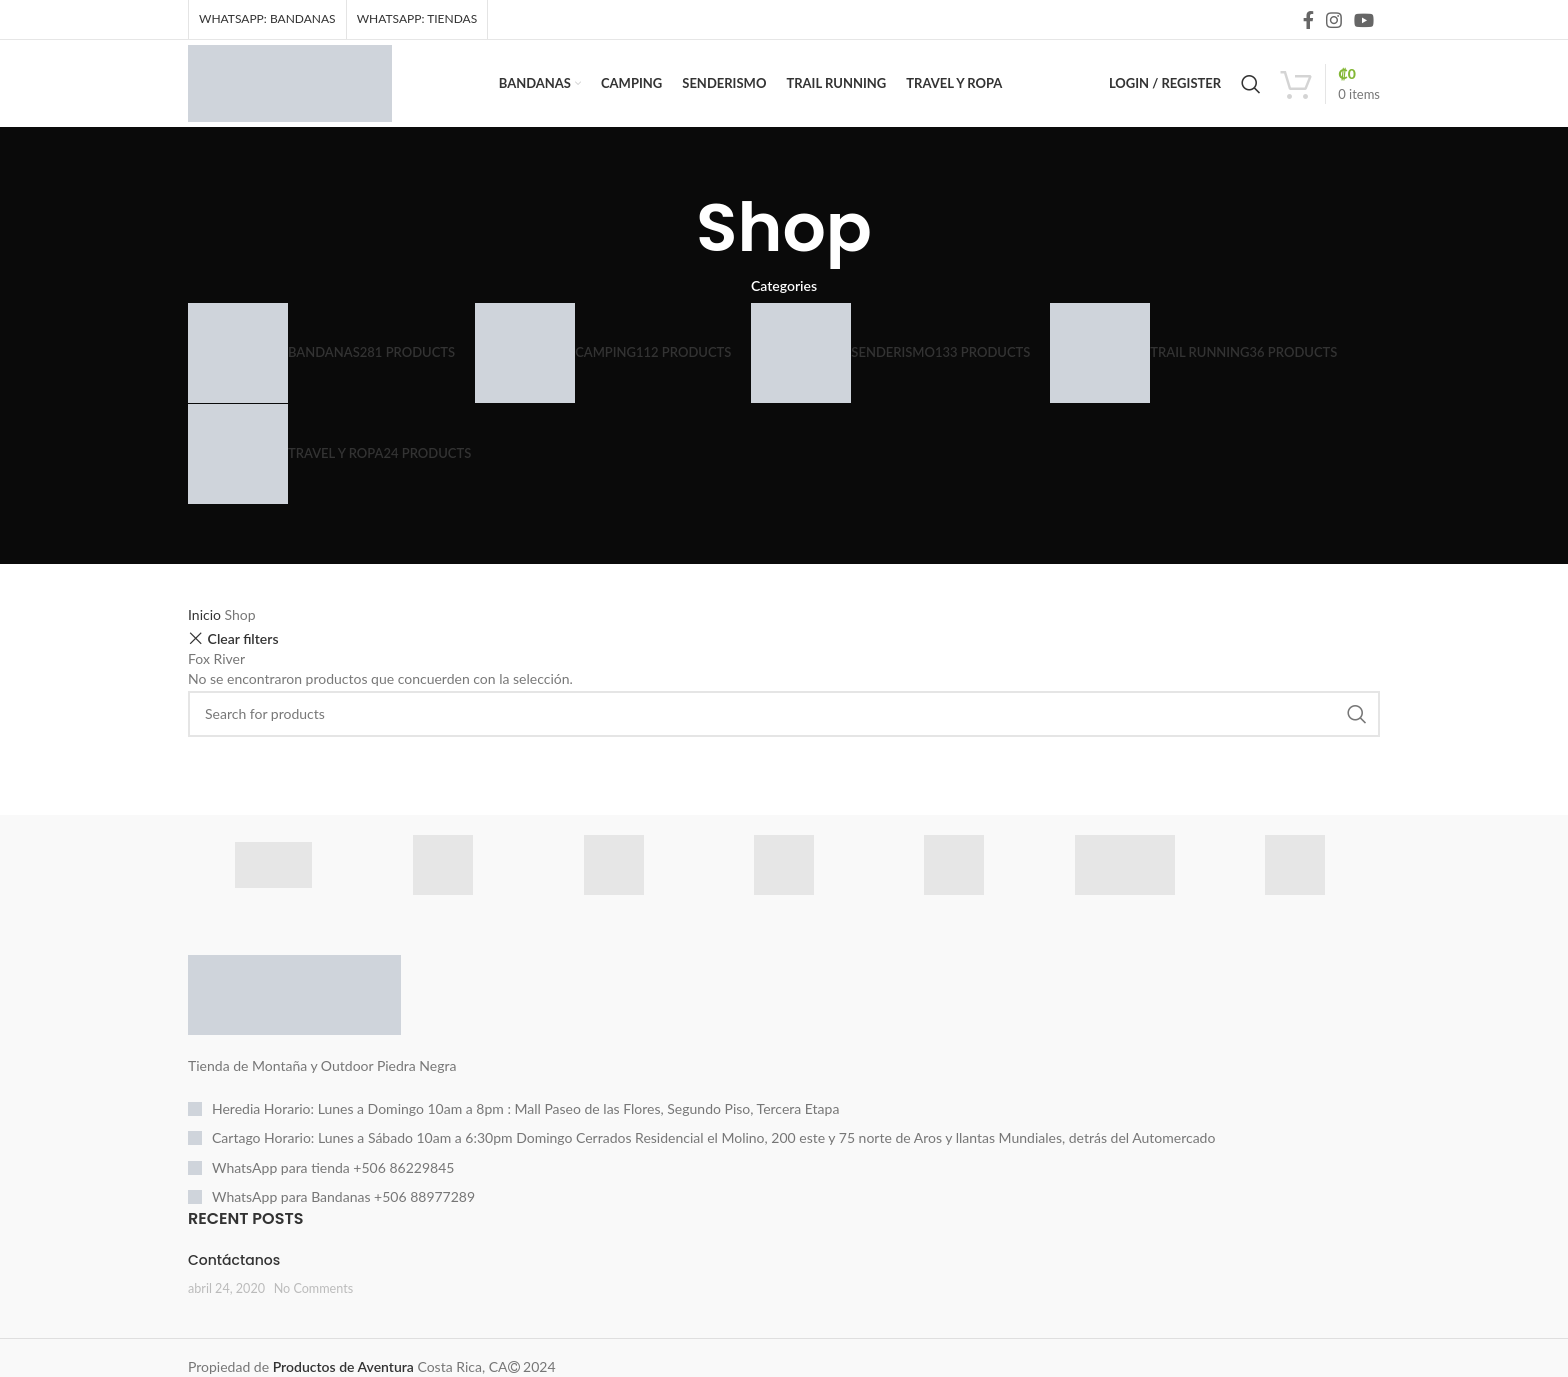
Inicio (206, 634)
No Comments (314, 1308)
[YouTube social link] (1364, 21)
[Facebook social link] (1308, 21)
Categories (784, 306)
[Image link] (294, 1013)
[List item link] (784, 1129)
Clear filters (243, 658)
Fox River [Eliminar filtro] (216, 678)
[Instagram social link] (1334, 21)
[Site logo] (310, 92)
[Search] (1251, 95)
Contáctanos (234, 1280)
